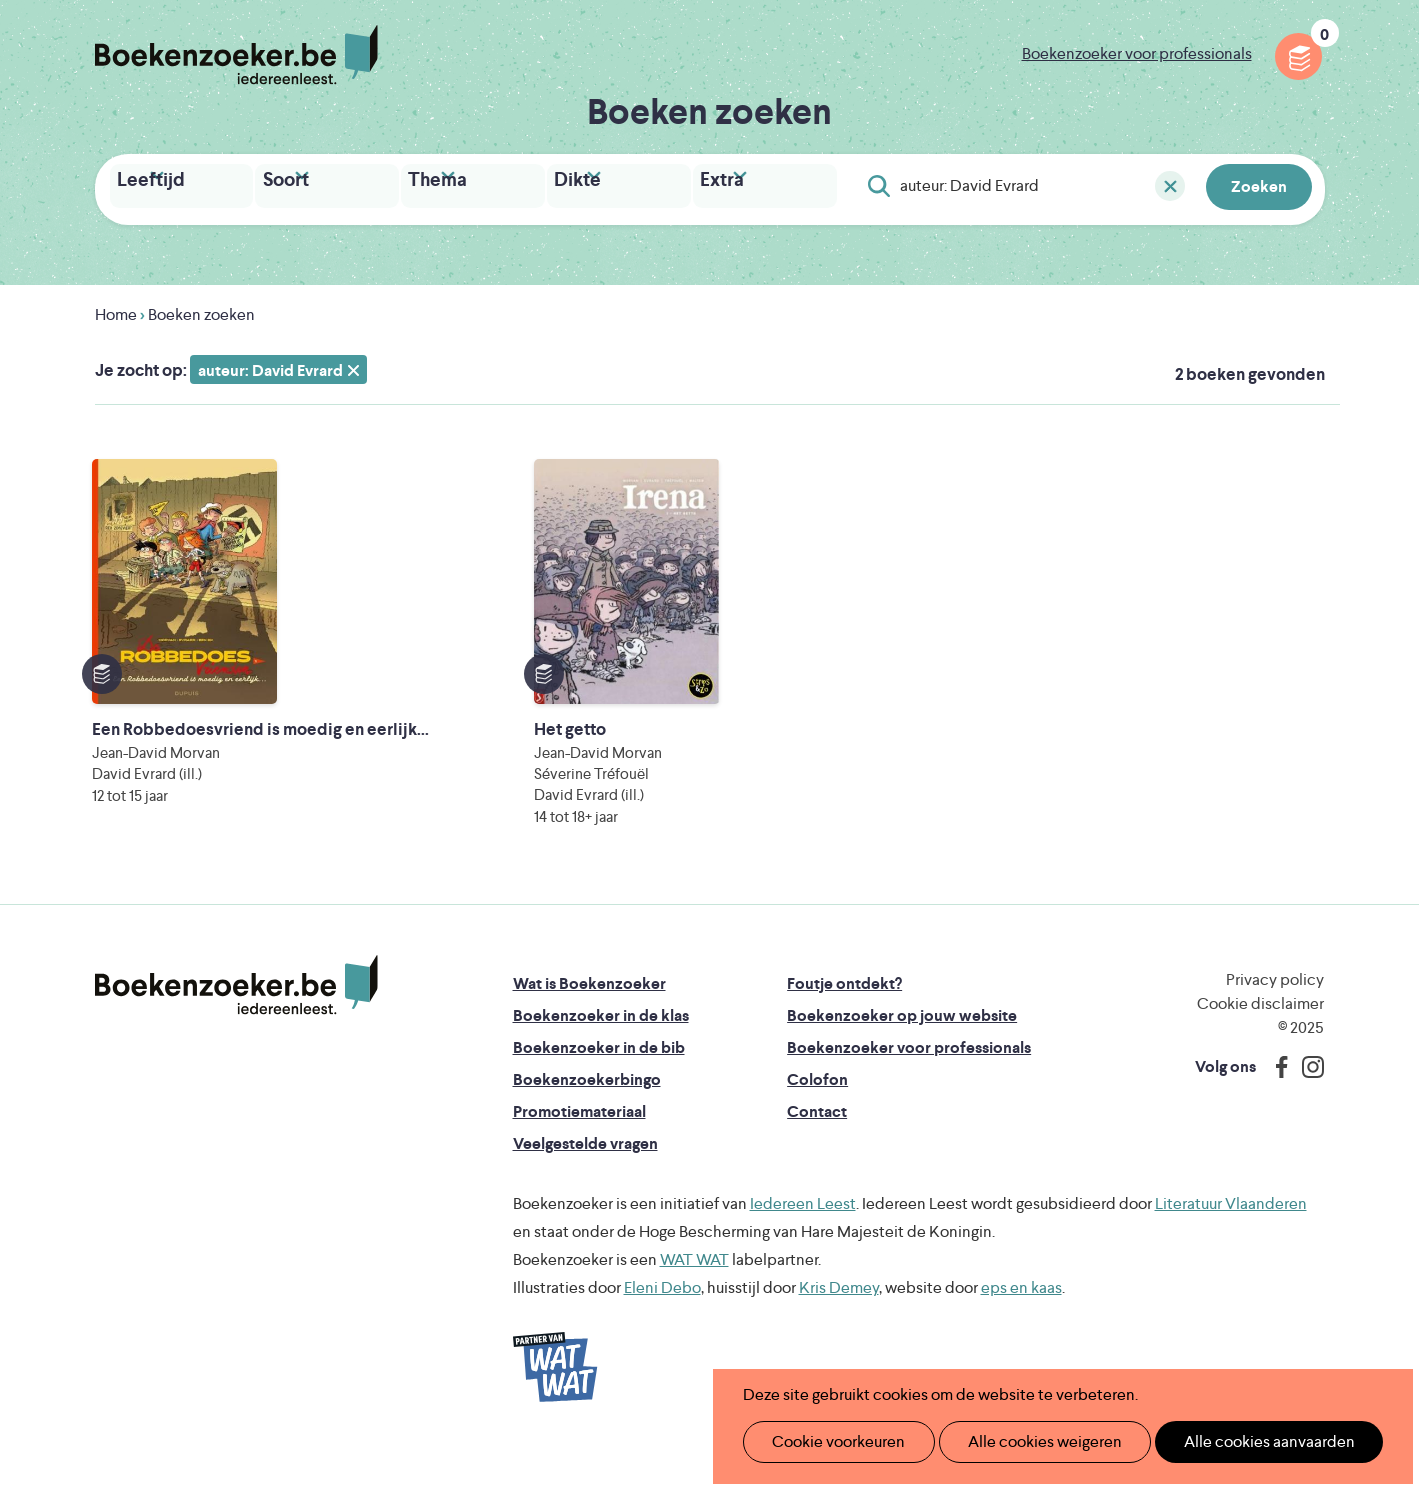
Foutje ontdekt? (844, 1020)
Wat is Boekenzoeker (589, 1020)
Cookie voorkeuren (830, 1441)
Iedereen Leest (803, 1240)
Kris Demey (839, 1324)
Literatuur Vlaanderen (1231, 1240)
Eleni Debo (662, 1324)
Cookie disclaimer (1260, 1040)
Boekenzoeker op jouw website (902, 1052)
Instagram (1306, 1104)
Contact (817, 1148)
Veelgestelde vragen (585, 1180)
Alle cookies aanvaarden (1235, 1441)
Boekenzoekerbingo (587, 1116)
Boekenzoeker (236, 55)
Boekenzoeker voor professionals (1137, 53)
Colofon (817, 1116)
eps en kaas (1021, 1324)
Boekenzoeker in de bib (599, 1084)
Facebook (1277, 1104)
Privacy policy (1275, 1016)
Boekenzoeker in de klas (601, 1052)
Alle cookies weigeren (1024, 1441)
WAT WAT (694, 1296)
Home (116, 309)
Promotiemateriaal (579, 1148)
